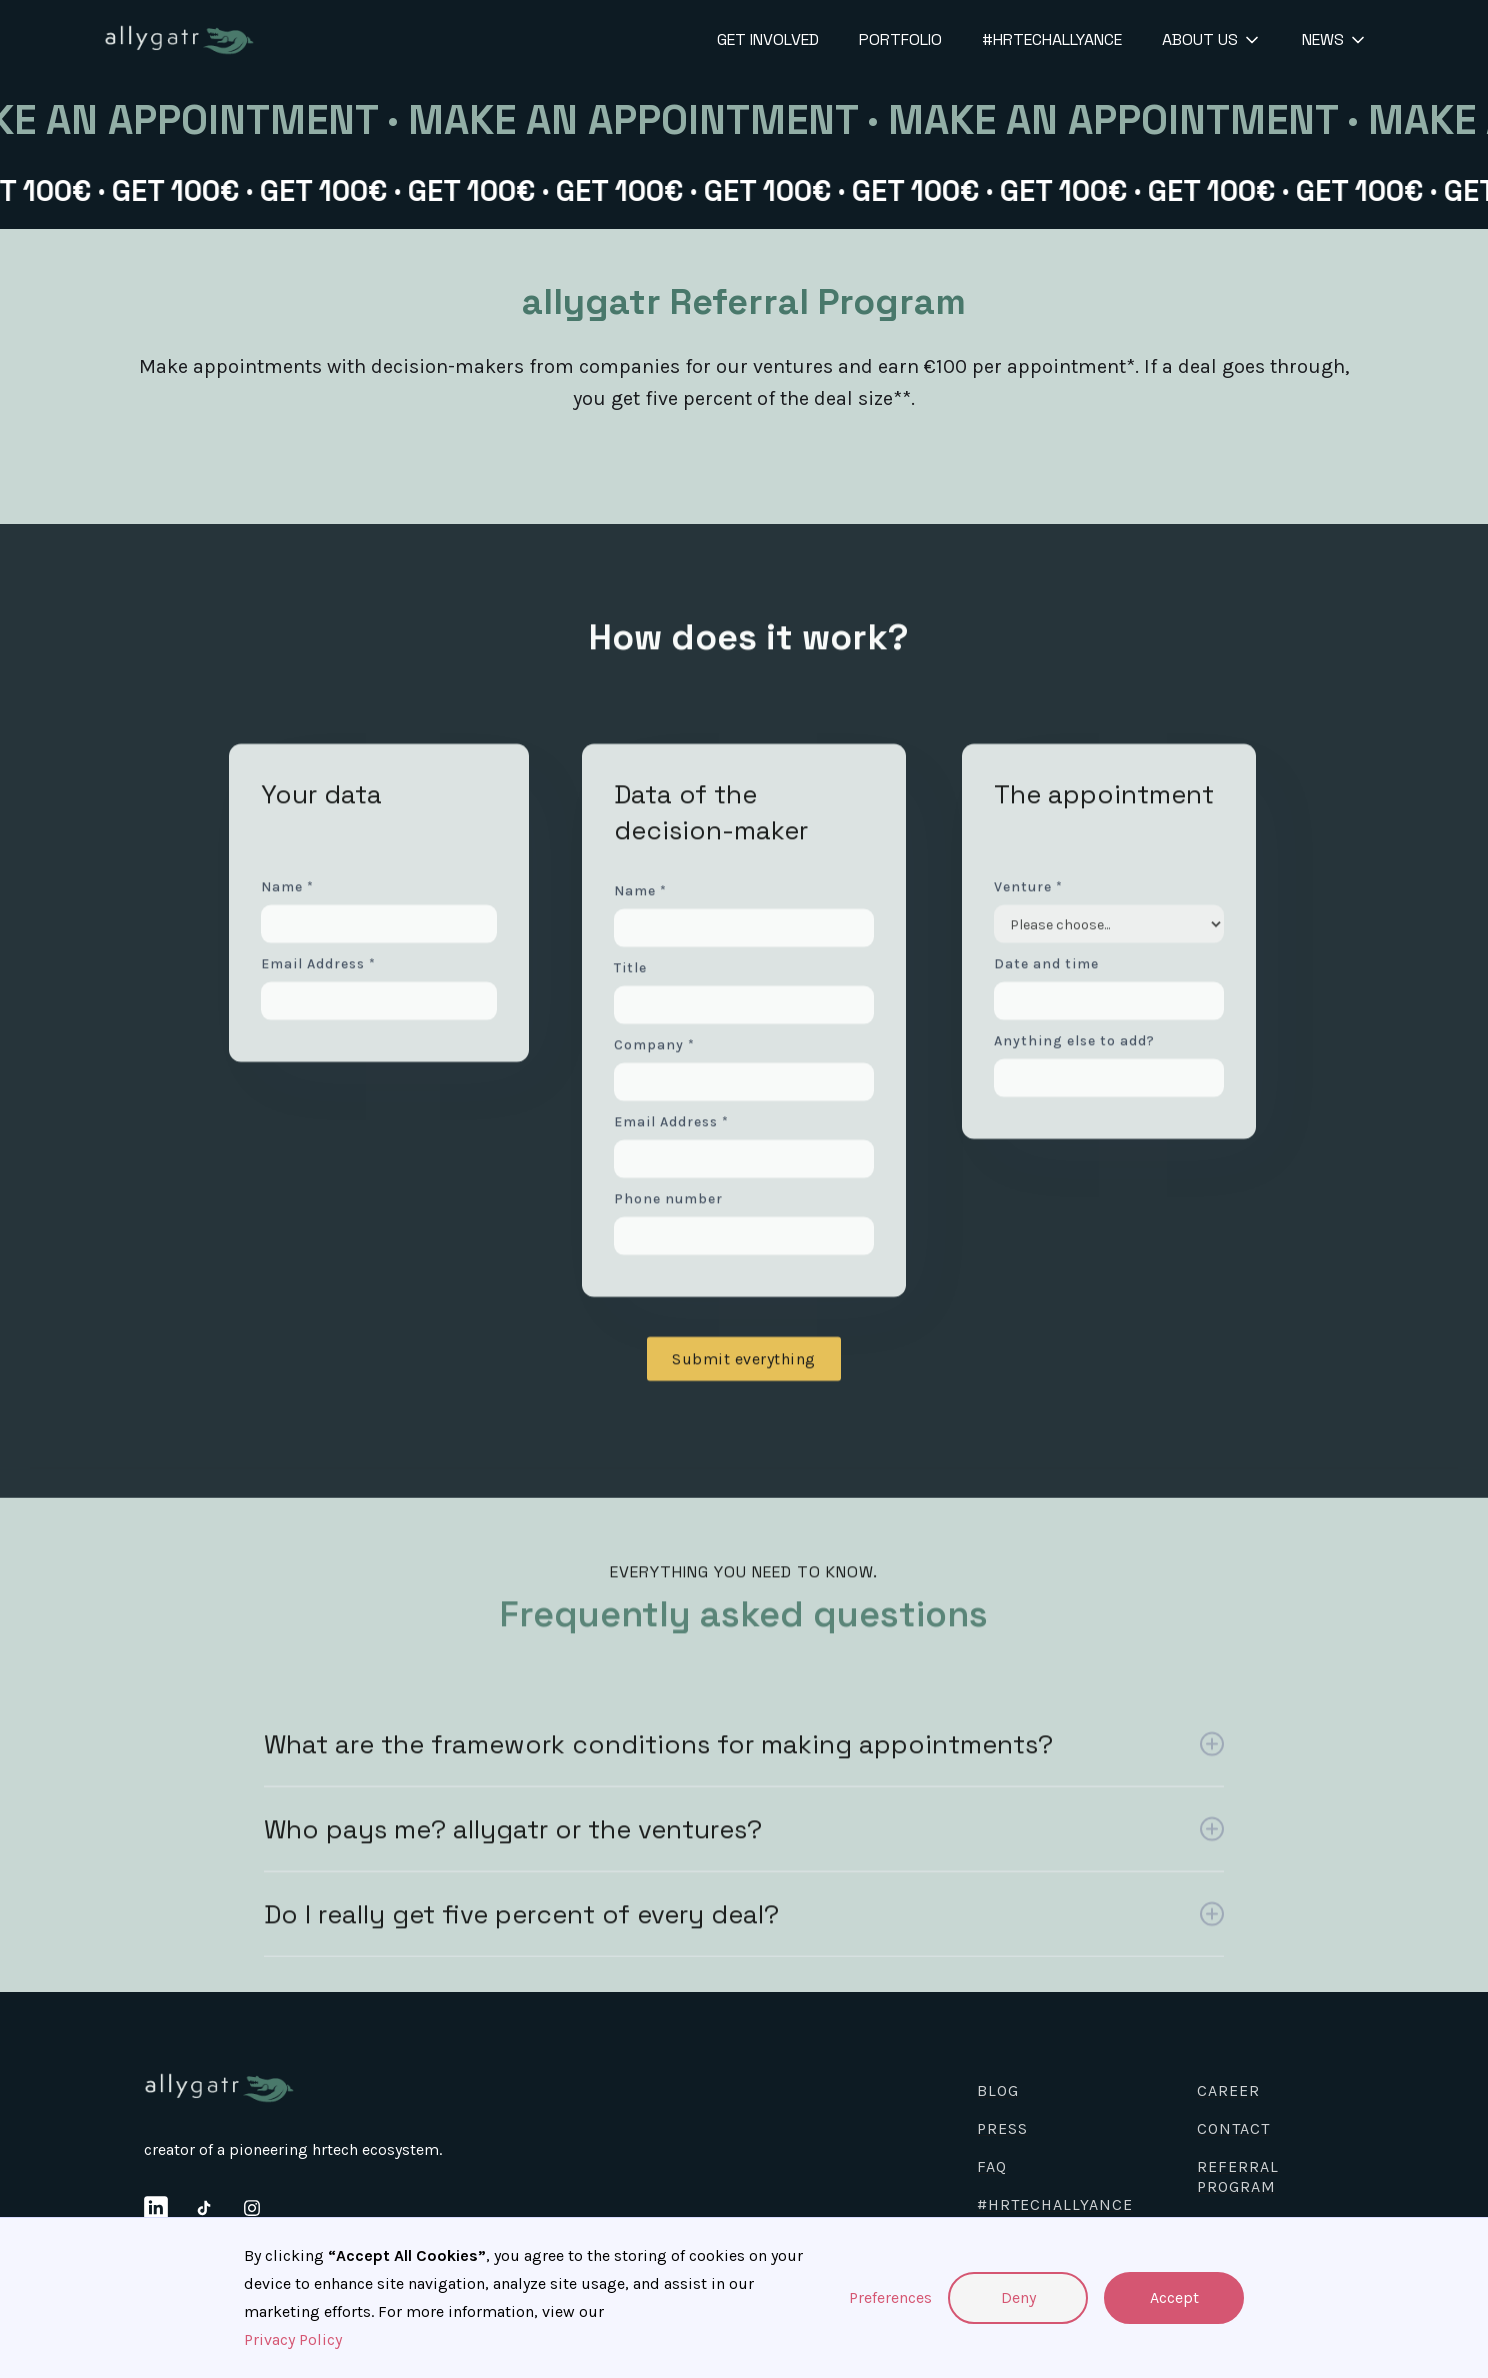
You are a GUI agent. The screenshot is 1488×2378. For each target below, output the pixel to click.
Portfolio (900, 39)
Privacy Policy (293, 2339)
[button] (1208, 40)
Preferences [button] (890, 2297)
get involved (768, 39)
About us (1200, 39)
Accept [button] (1174, 2297)
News (1323, 39)
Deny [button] (1018, 2297)
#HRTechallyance (1052, 39)
